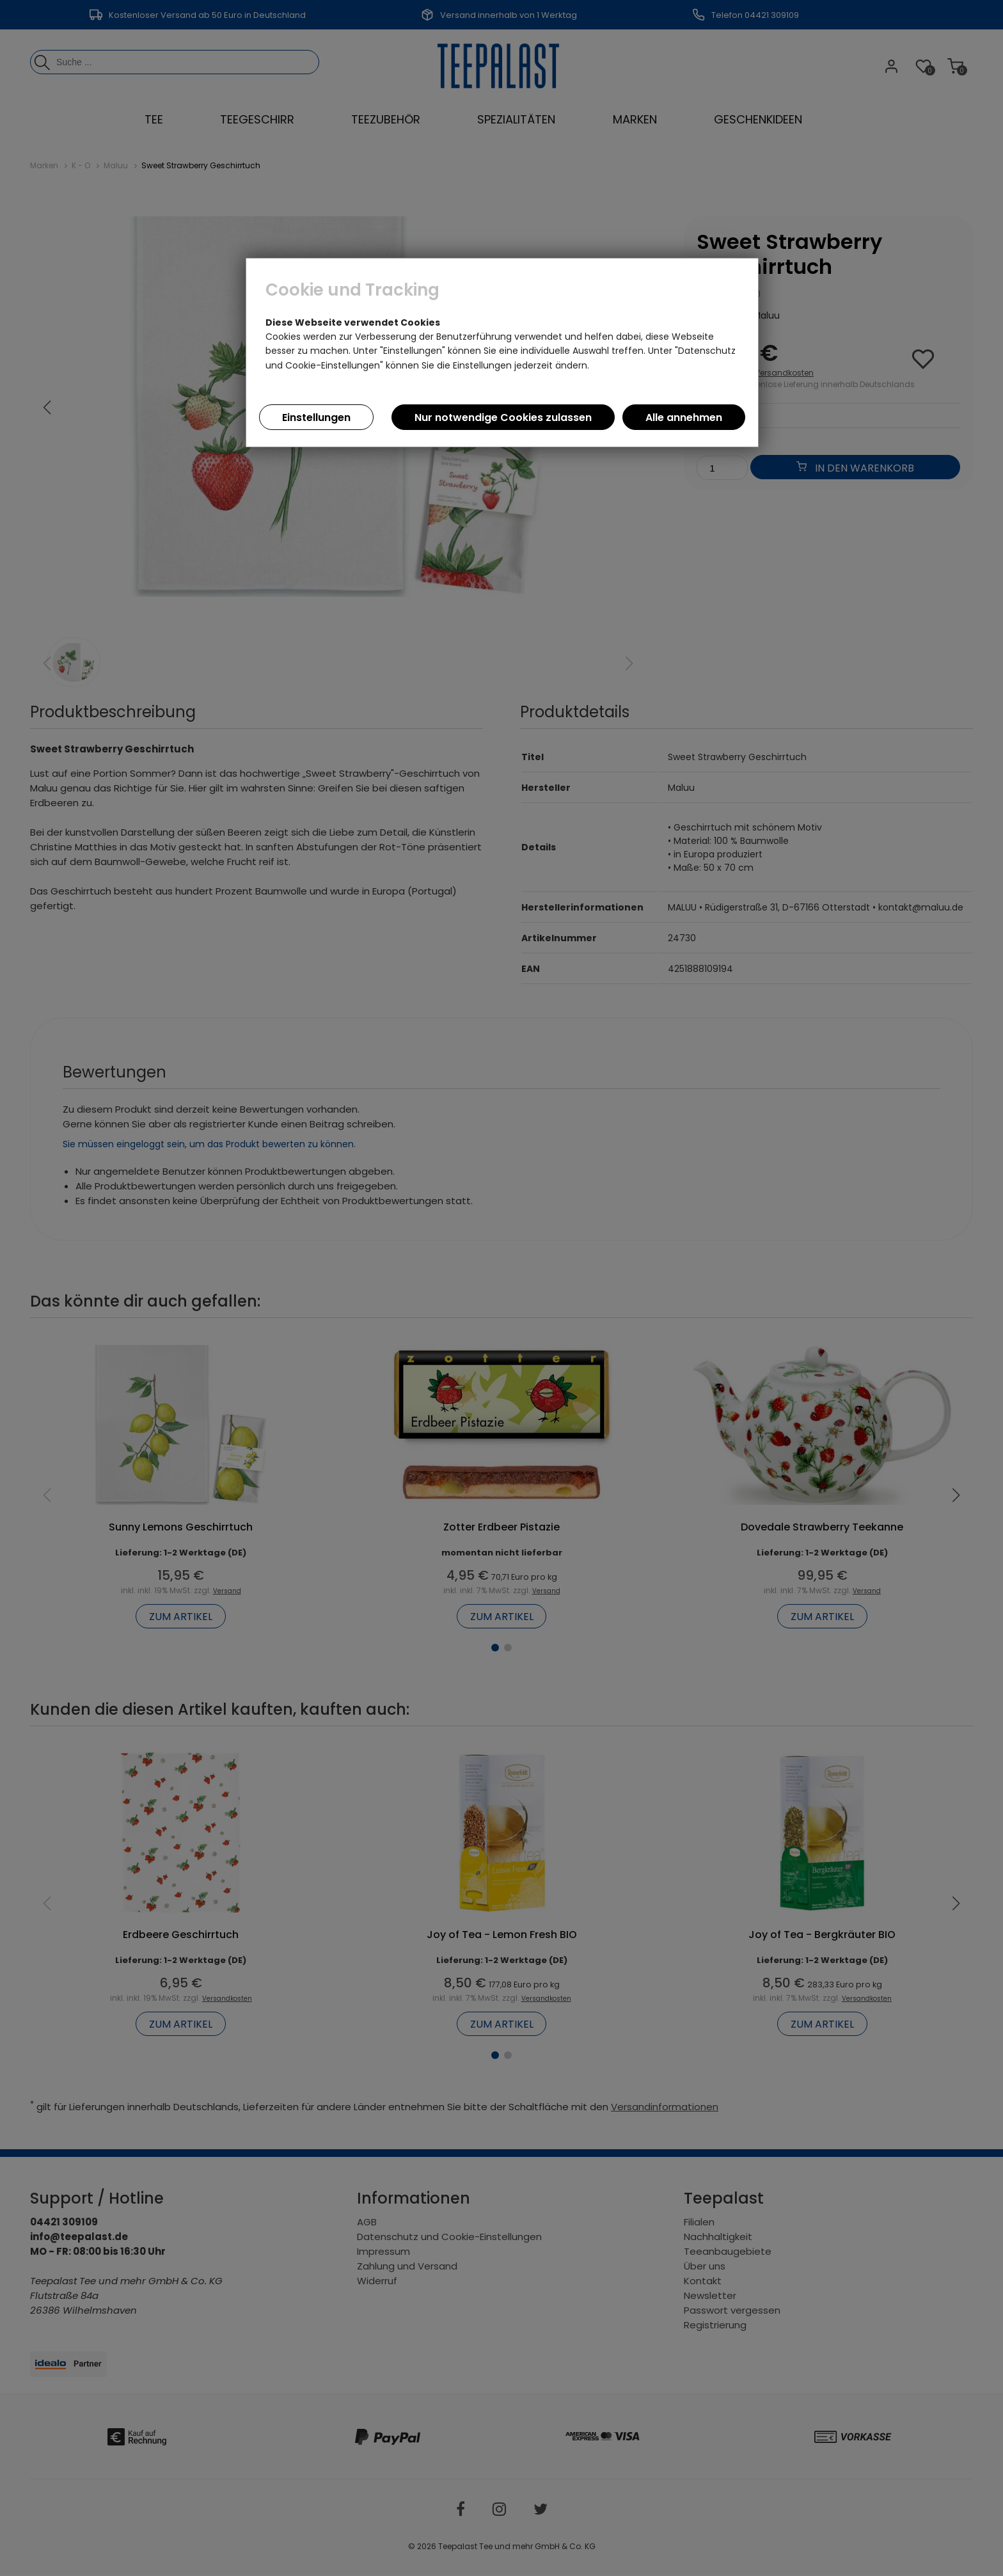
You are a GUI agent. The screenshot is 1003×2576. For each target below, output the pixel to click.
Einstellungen (316, 417)
